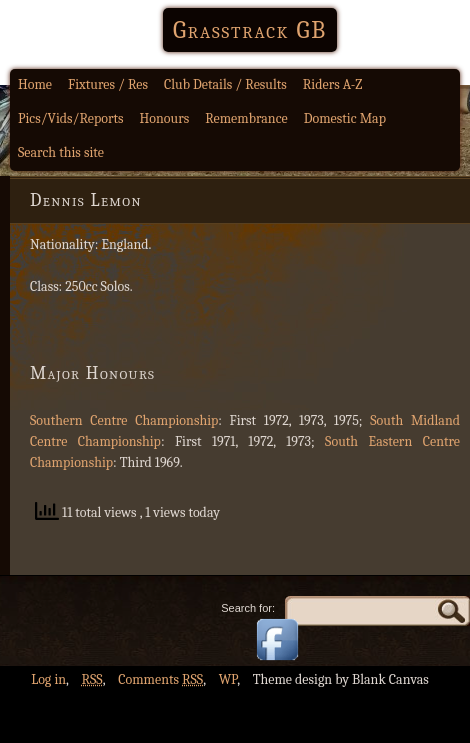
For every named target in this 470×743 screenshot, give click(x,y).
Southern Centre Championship (124, 420)
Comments (160, 679)
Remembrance (246, 118)
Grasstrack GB (250, 30)
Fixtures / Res (108, 84)
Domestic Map (345, 118)
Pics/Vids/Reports (71, 118)
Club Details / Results (225, 84)
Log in (48, 679)
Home (35, 84)
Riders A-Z (333, 84)
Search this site (61, 152)
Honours (165, 118)
